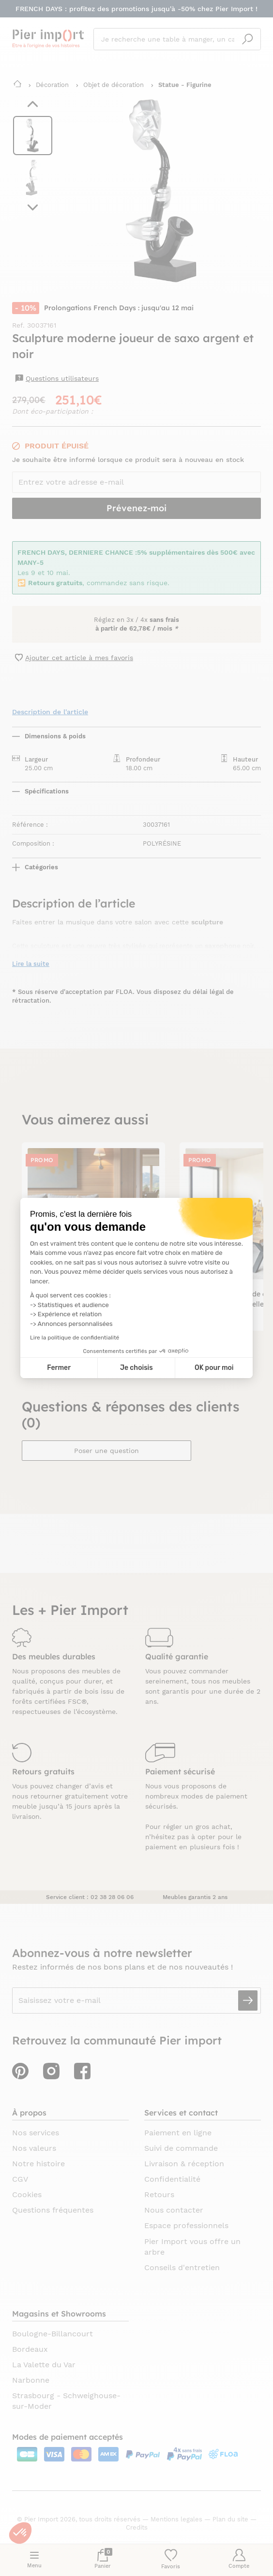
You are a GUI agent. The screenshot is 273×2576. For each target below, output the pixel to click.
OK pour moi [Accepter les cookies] (214, 1368)
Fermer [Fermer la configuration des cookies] (59, 1368)
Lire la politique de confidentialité (74, 1337)
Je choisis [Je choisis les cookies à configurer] (136, 1368)
